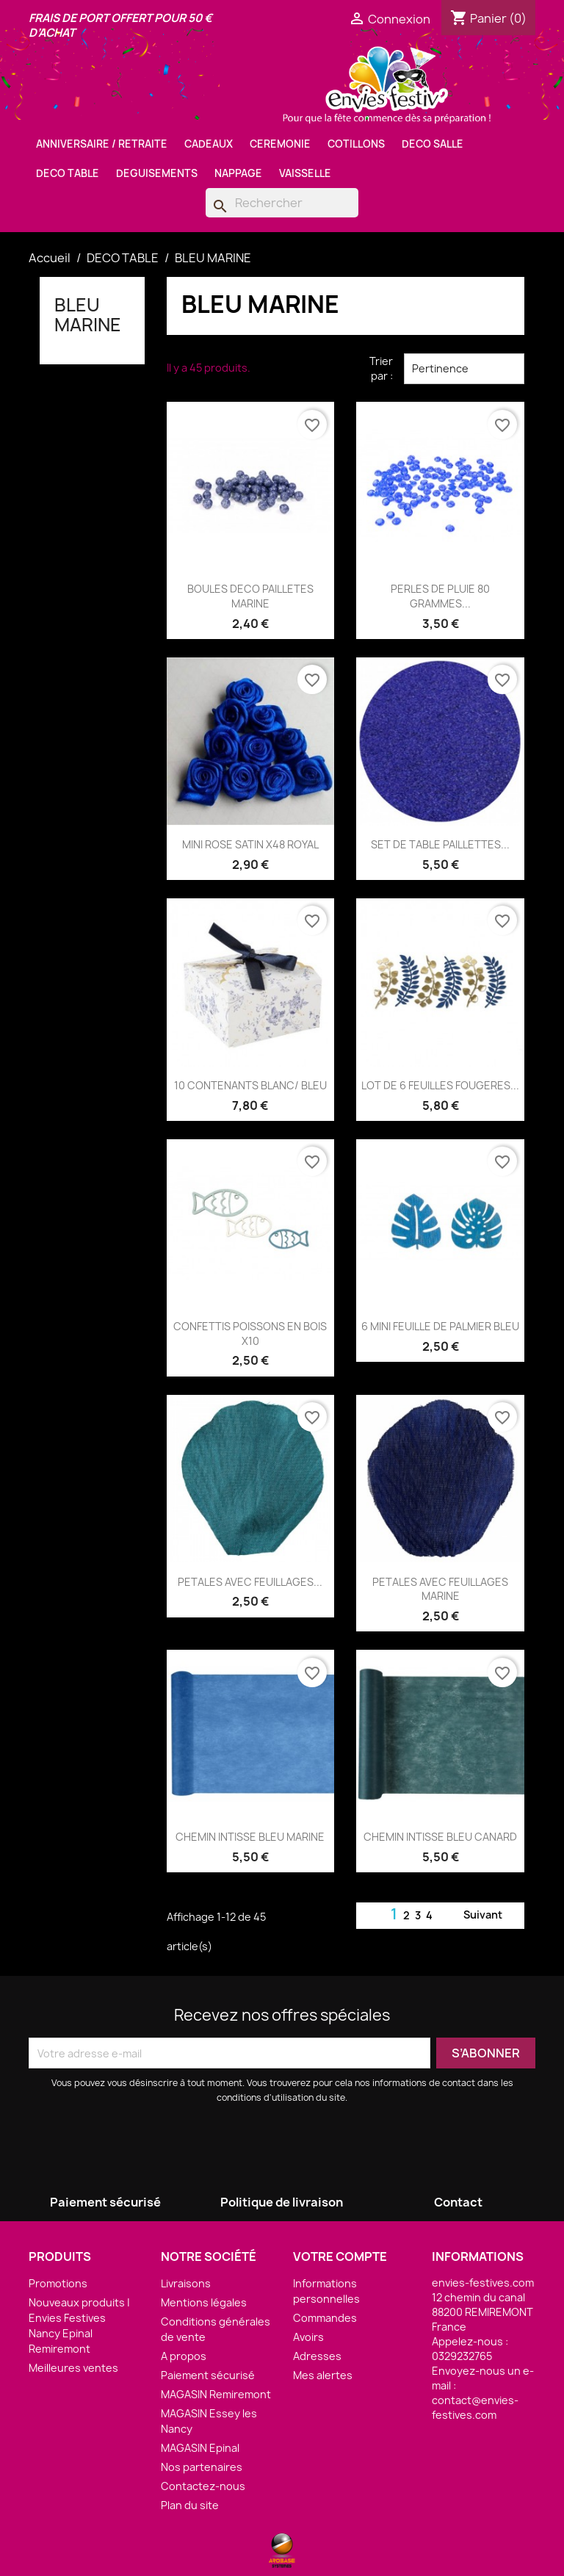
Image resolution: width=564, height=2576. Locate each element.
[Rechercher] (282, 202)
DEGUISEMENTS (157, 173)
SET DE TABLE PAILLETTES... (440, 844)
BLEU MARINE (87, 314)
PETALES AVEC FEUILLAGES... (250, 1582)
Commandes (325, 2318)
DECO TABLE (67, 173)
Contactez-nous (203, 2486)
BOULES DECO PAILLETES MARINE (250, 596)
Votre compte (340, 2256)
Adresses (317, 2356)
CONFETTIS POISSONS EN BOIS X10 (250, 1333)
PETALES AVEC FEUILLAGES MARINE (440, 1589)
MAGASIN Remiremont (216, 2394)
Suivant (491, 1915)
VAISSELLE (305, 173)
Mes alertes (322, 2375)
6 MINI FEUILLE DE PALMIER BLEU (440, 1326)
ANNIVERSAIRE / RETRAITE (101, 144)
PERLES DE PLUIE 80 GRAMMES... (440, 596)
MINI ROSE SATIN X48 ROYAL (250, 844)
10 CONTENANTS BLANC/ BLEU (250, 1085)
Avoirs (308, 2337)
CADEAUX (208, 144)
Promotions (58, 2283)
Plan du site (190, 2505)
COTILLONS (356, 144)
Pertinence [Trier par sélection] (464, 369)
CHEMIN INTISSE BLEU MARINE (250, 1837)
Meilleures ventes (73, 2368)
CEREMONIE (280, 144)
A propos (183, 2356)
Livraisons (186, 2283)
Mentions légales (204, 2302)
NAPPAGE (238, 173)
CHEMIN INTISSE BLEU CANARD (440, 1837)
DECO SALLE (432, 144)
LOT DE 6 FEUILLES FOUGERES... (440, 1085)
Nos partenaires (201, 2467)
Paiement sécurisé (208, 2375)
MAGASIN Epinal (200, 2448)
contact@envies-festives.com (475, 2407)
